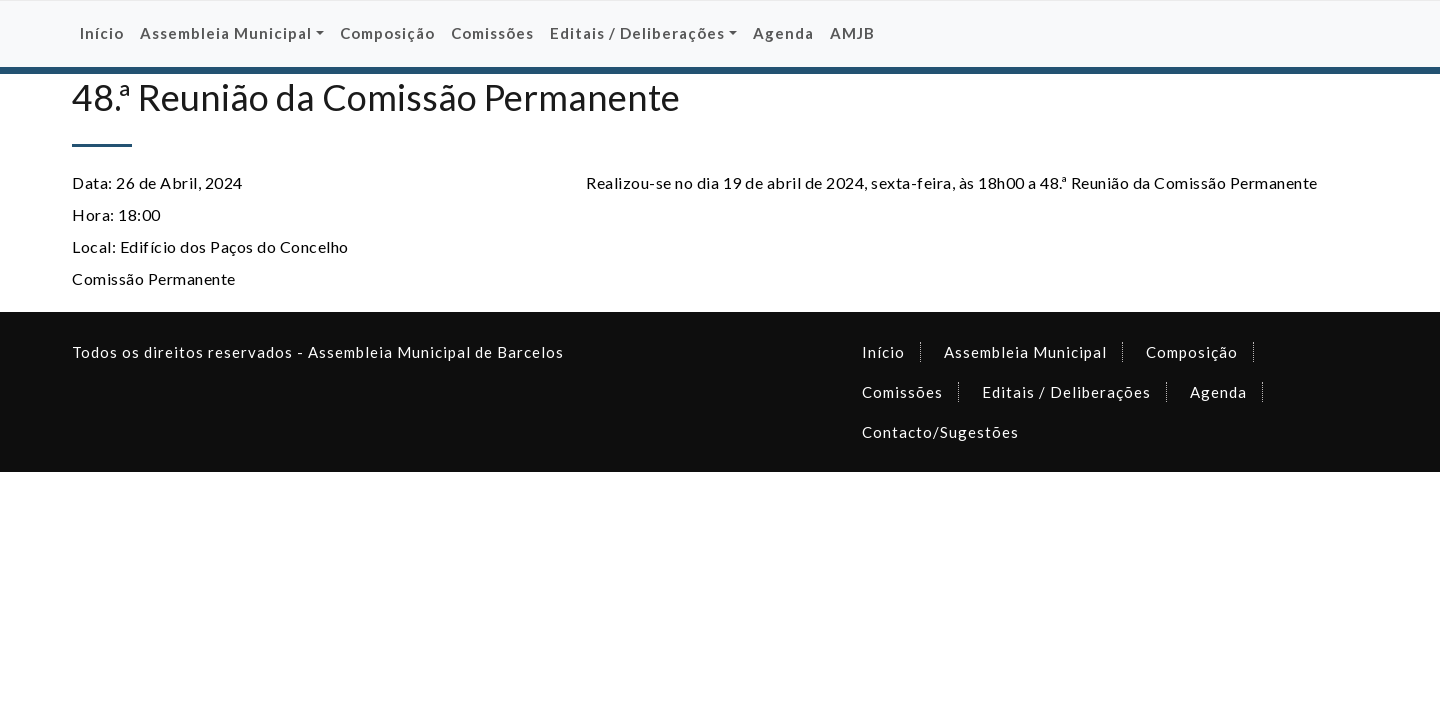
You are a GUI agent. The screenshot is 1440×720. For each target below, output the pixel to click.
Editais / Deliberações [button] (637, 33)
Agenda (783, 33)
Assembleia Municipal (1025, 352)
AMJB (852, 33)
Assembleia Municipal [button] (226, 33)
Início (102, 33)
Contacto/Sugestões (940, 432)
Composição (387, 33)
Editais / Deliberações (1066, 392)
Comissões (492, 33)
